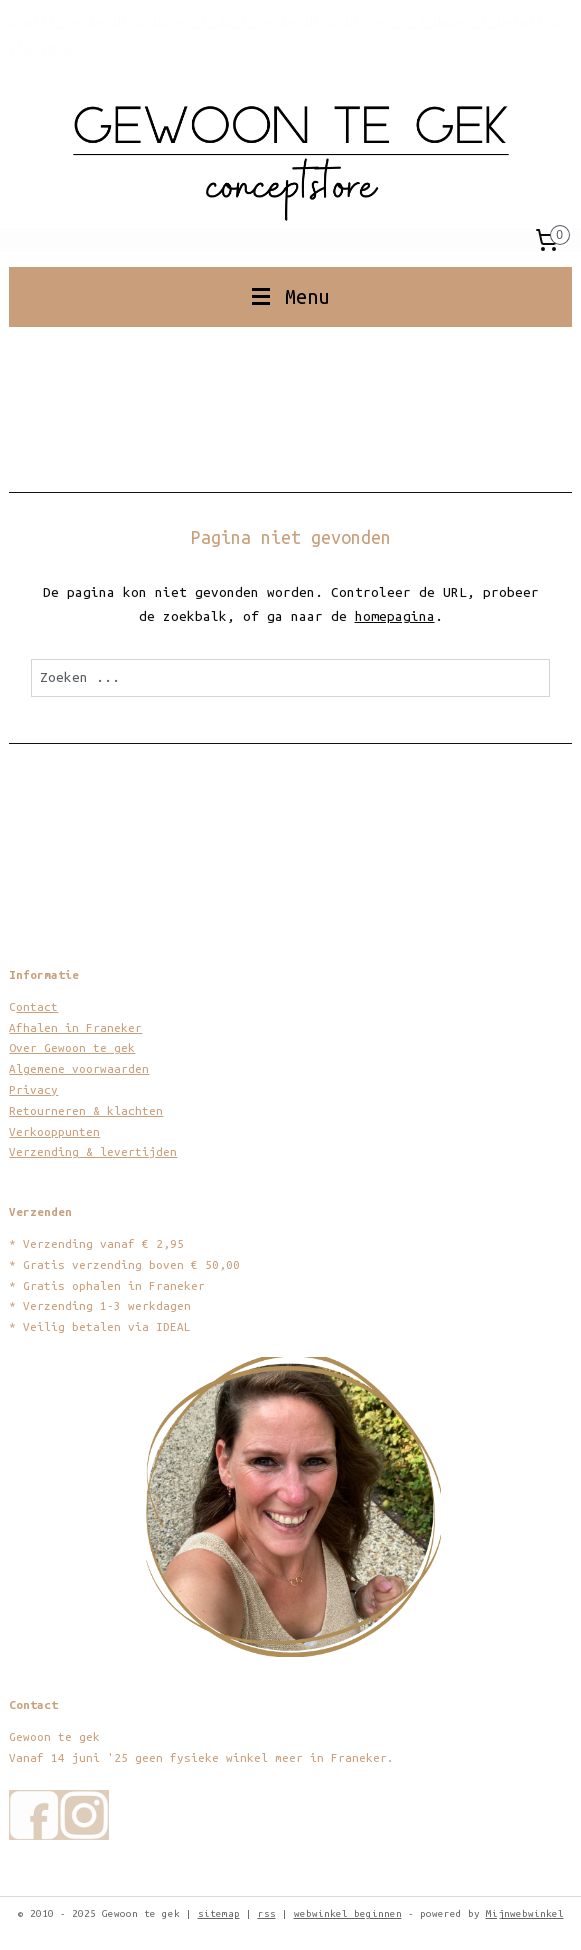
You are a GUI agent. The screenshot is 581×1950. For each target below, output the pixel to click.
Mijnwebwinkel (525, 1913)
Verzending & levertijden (93, 1151)
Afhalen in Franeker (75, 1027)
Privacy (33, 1089)
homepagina (395, 616)
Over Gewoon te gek (72, 1047)
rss (267, 1913)
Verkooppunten (54, 1131)
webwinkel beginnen (348, 1913)
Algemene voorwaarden (79, 1068)
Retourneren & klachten (86, 1110)
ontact (37, 1006)
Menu (290, 296)
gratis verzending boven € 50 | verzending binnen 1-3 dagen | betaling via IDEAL (285, 35)
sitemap (219, 1913)
